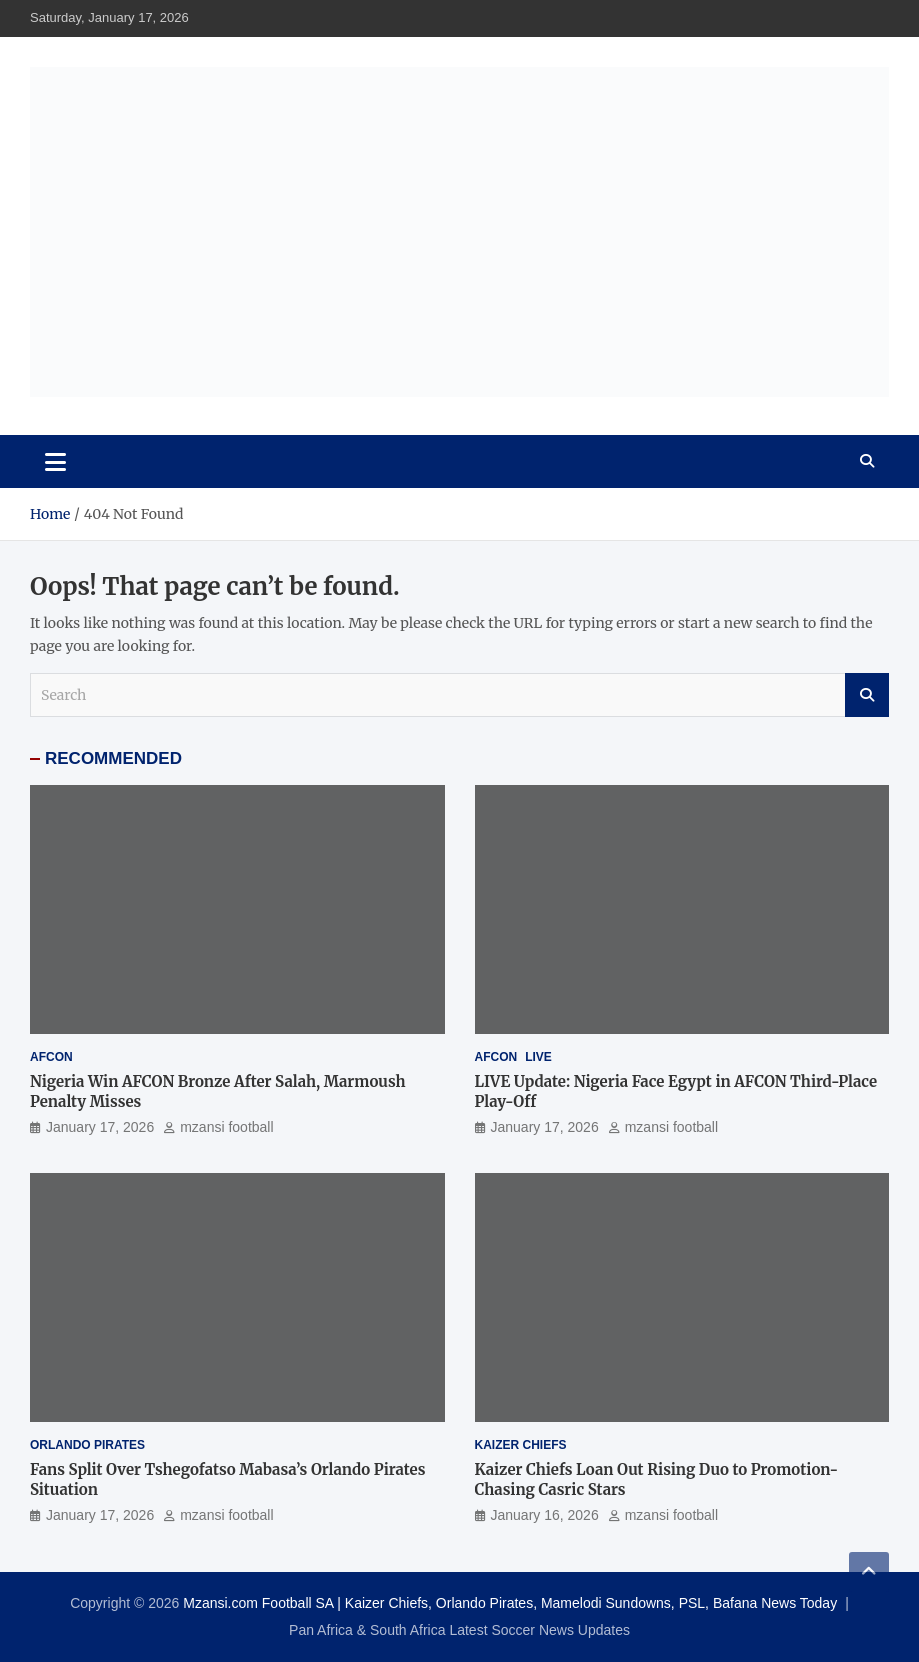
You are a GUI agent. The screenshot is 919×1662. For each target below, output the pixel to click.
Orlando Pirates (87, 1445)
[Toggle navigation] (55, 461)
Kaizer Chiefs (521, 1445)
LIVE (538, 1057)
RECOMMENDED (113, 758)
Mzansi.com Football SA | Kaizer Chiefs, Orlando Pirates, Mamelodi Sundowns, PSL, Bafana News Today (510, 1603)
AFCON (51, 1057)
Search (867, 695)
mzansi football (226, 1127)
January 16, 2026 (545, 1515)
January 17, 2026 (100, 1127)
